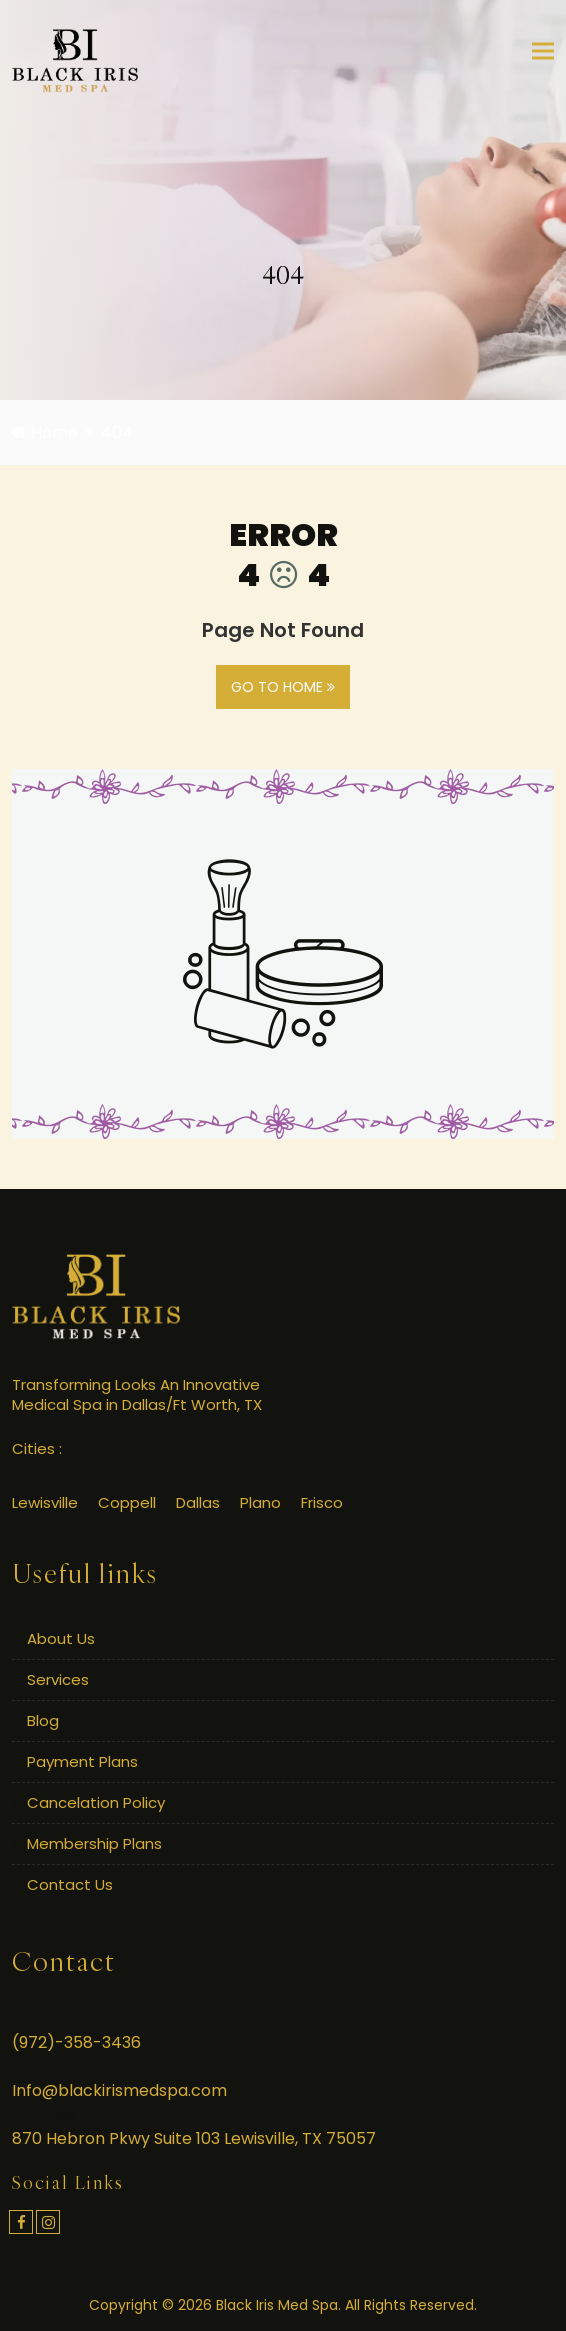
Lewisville (45, 1502)
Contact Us (70, 1884)
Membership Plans (94, 1843)
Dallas (198, 1502)
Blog (43, 1720)
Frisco (322, 1502)
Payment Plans (82, 1761)
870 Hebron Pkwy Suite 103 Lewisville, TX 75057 (194, 2138)
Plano (260, 1502)
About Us (61, 1638)
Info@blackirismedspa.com (119, 2090)
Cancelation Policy (96, 1802)
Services (58, 1679)
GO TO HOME (283, 687)
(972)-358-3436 (76, 2042)
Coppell (127, 1502)
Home (45, 432)
